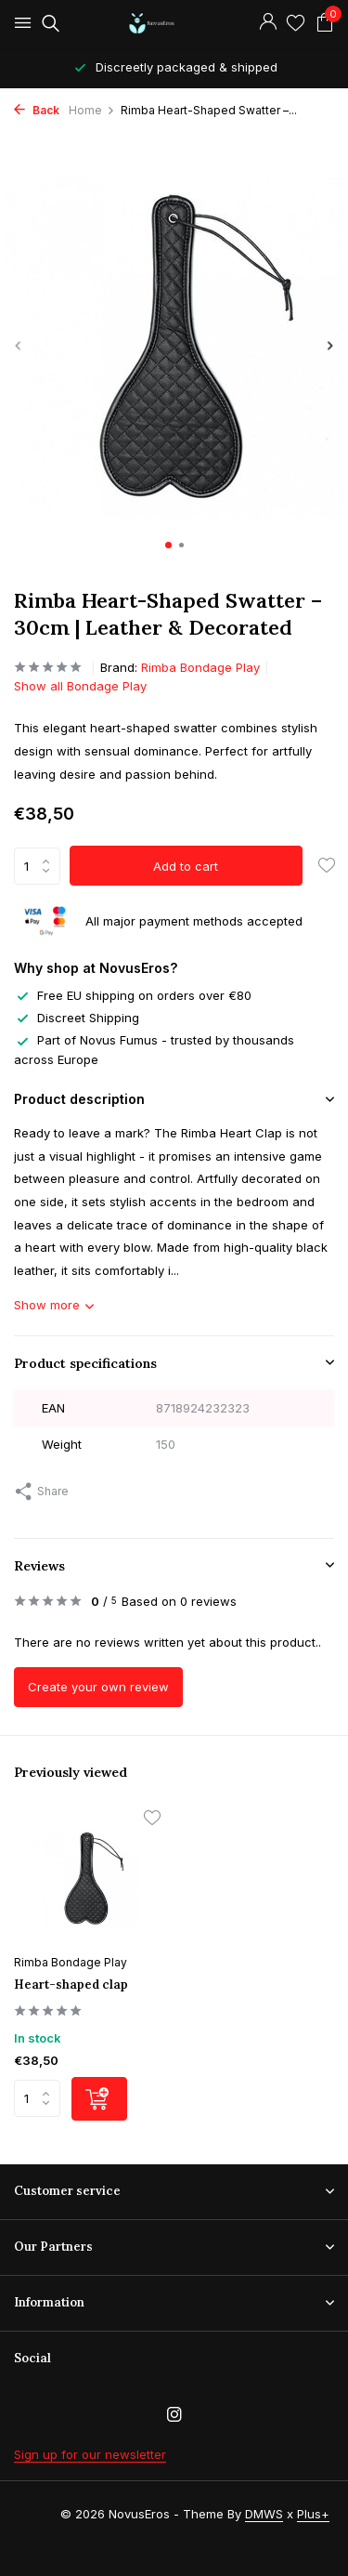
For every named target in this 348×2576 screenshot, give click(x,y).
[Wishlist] (295, 23)
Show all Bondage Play (80, 685)
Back (36, 110)
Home (92, 110)
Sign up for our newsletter (90, 2454)
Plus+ (313, 2513)
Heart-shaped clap (71, 1985)
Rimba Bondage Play (200, 667)
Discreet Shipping (76, 1017)
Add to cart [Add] (185, 866)
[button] (168, 545)
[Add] (99, 2099)
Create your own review (98, 1686)
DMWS (264, 2513)
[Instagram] (174, 2415)
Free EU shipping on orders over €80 (132, 995)
